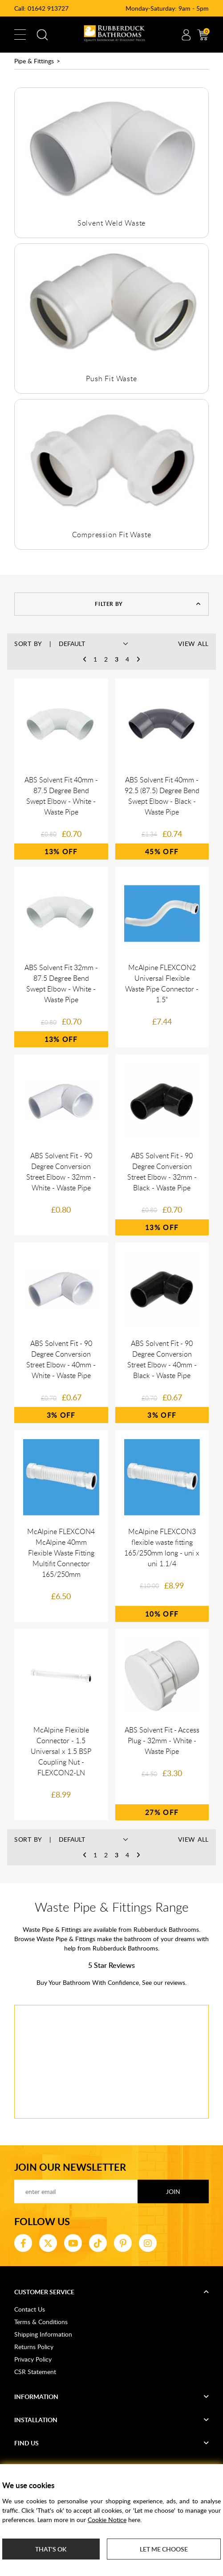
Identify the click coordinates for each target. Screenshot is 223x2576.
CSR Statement (35, 2371)
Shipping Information (43, 2334)
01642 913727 (48, 8)
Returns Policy (33, 2346)
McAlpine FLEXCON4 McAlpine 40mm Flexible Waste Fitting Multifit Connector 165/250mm (61, 1553)
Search (42, 35)
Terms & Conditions (41, 2321)
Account (186, 35)
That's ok (50, 2549)
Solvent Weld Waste (111, 223)
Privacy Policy (33, 2359)
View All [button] (193, 643)
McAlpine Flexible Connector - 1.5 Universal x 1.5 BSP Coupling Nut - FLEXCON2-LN (61, 1751)
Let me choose (164, 2549)
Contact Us (29, 2309)
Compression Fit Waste (111, 534)
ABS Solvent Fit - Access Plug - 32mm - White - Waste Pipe (162, 1740)
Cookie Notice (107, 2519)
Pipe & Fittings (34, 61)
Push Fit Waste (111, 378)
